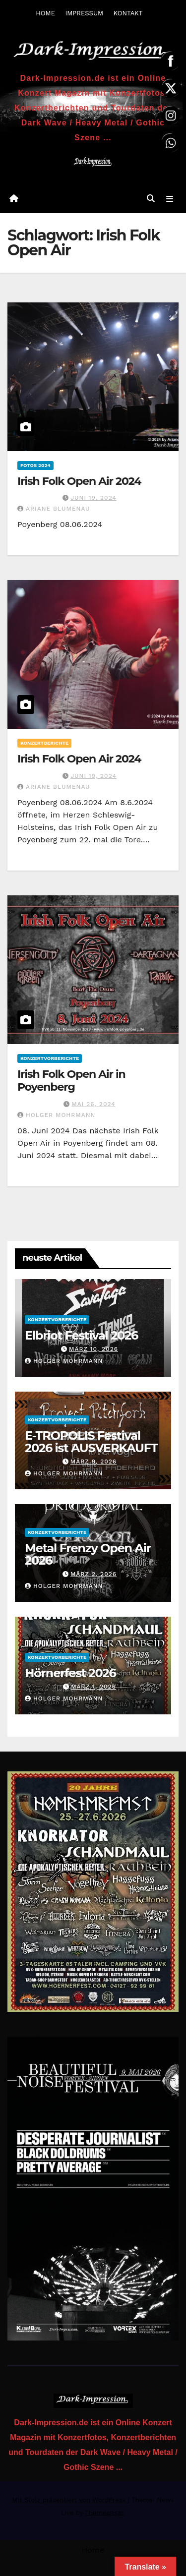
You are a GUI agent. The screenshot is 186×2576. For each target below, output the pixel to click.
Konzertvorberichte (49, 1058)
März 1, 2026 (93, 1686)
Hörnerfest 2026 (70, 1673)
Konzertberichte (44, 743)
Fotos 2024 (35, 465)
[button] (151, 198)
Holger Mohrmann (56, 1115)
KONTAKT (128, 13)
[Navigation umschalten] (170, 199)
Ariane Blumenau (53, 508)
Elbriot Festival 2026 (81, 1335)
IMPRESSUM (84, 13)
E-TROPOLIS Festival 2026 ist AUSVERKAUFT (91, 1441)
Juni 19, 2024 (93, 497)
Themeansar (104, 2513)
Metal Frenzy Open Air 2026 (88, 1554)
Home (93, 2550)
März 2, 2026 (93, 1574)
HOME (45, 13)
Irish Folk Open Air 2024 (79, 481)
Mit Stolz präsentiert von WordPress (70, 2500)
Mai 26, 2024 (93, 1104)
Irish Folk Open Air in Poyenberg (71, 1080)
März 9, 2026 (93, 1461)
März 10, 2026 (93, 1349)
